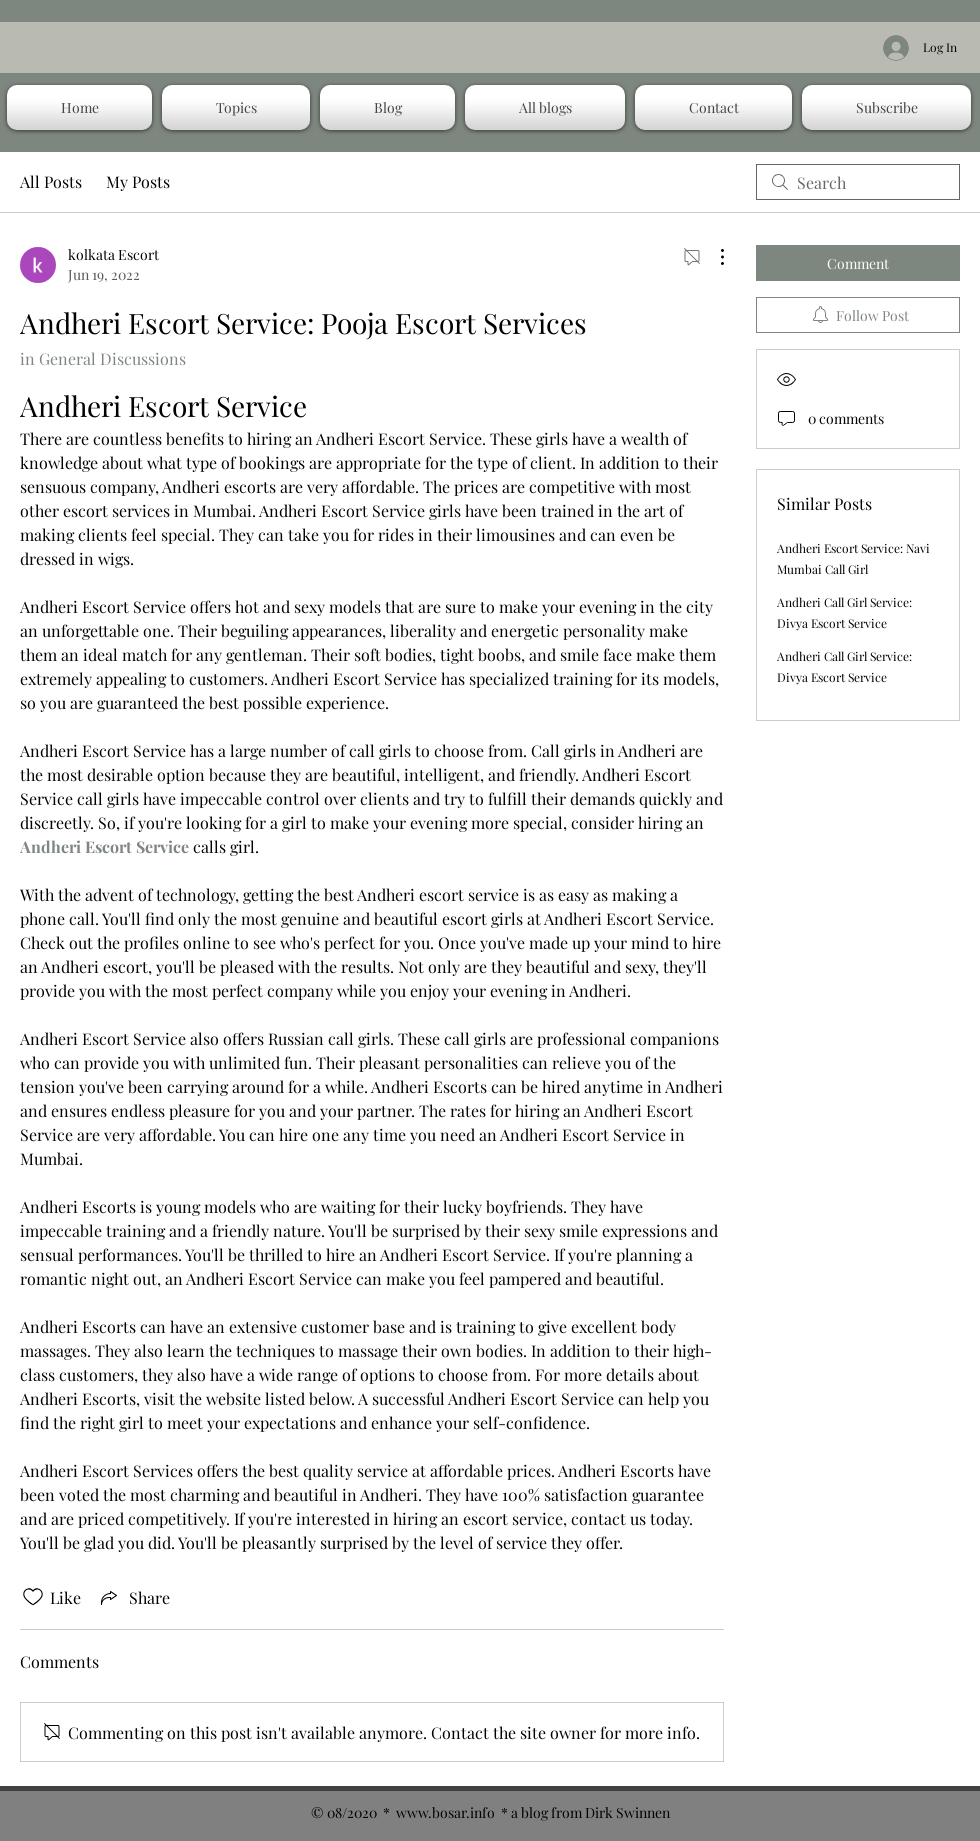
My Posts (138, 181)
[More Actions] (712, 257)
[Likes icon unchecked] (33, 1597)
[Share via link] (133, 1597)
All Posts (51, 181)
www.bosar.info (445, 1812)
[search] (858, 182)
